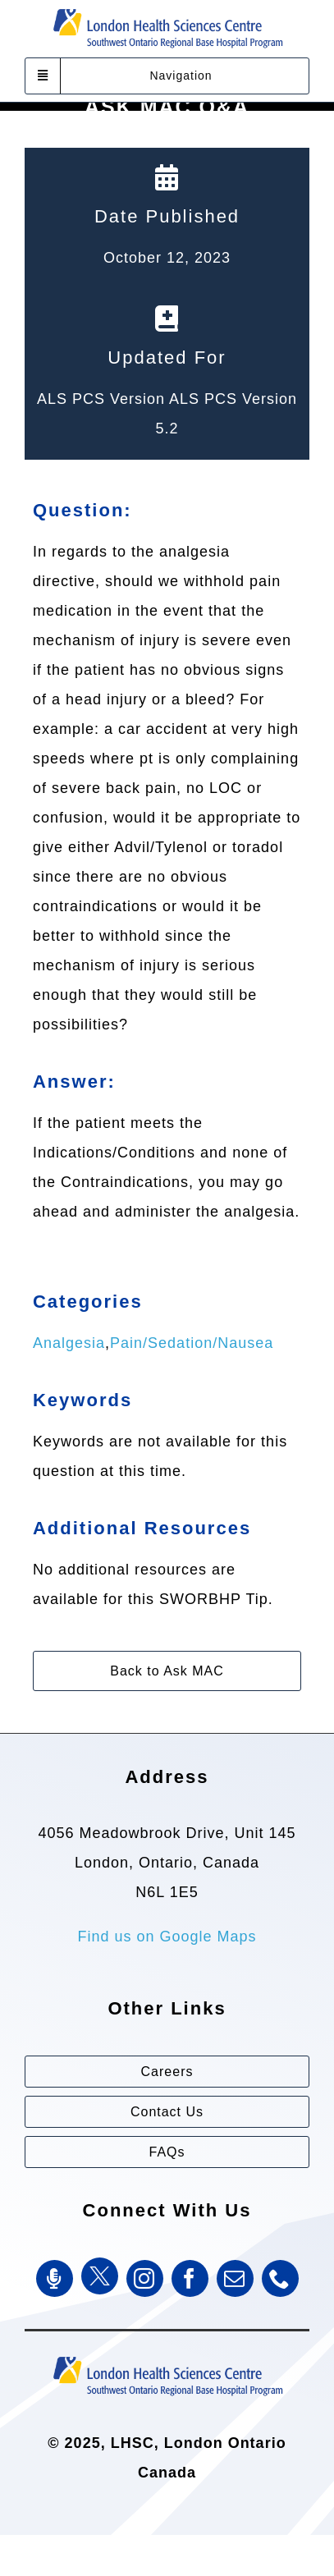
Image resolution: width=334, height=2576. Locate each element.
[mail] (235, 2278)
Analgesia (69, 1343)
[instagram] (144, 2278)
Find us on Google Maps (166, 1936)
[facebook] (190, 2278)
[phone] (280, 2278)
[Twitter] (99, 2275)
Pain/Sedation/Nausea (191, 1343)
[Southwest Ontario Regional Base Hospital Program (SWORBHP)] (167, 2355)
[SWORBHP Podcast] (54, 2278)
